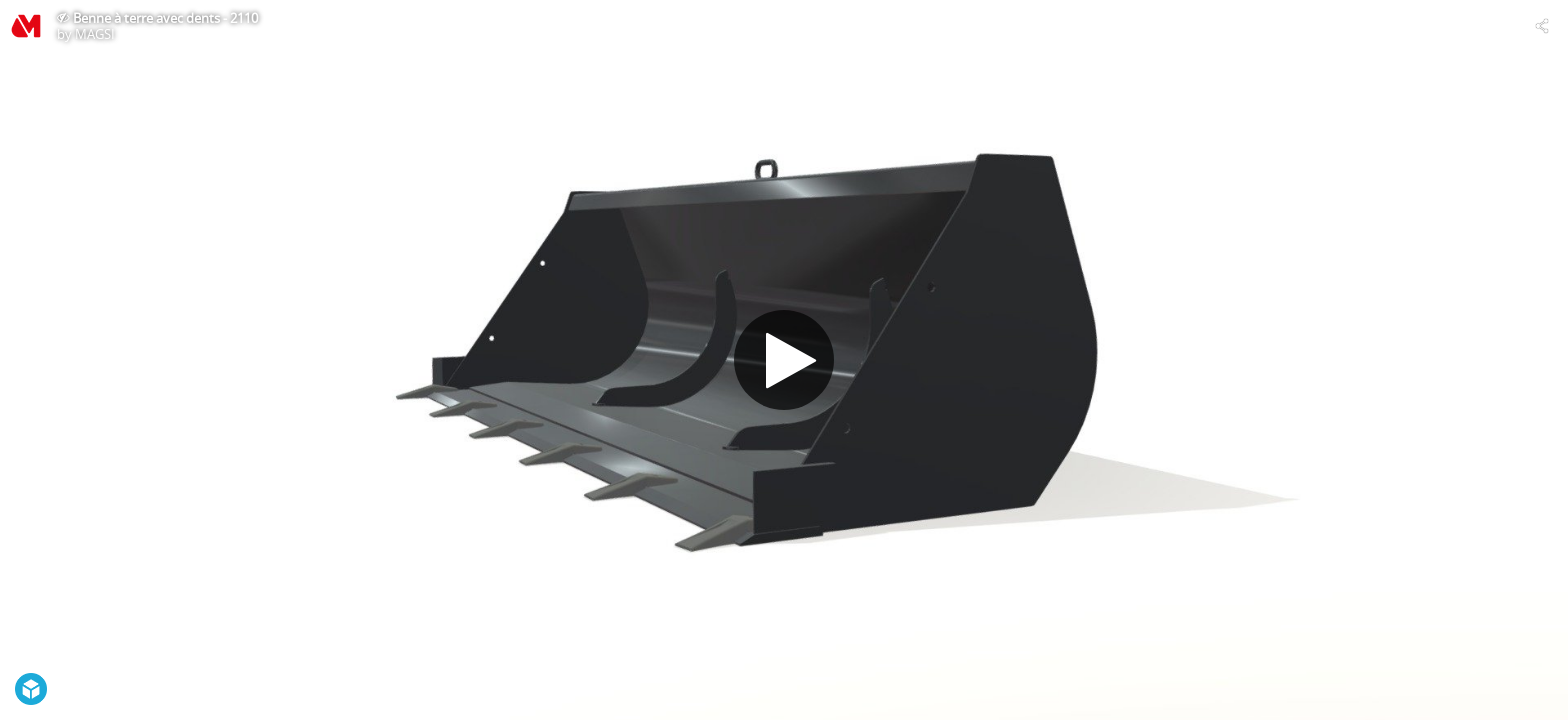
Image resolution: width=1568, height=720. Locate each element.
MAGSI (95, 34)
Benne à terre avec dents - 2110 (165, 18)
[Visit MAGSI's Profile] (26, 26)
